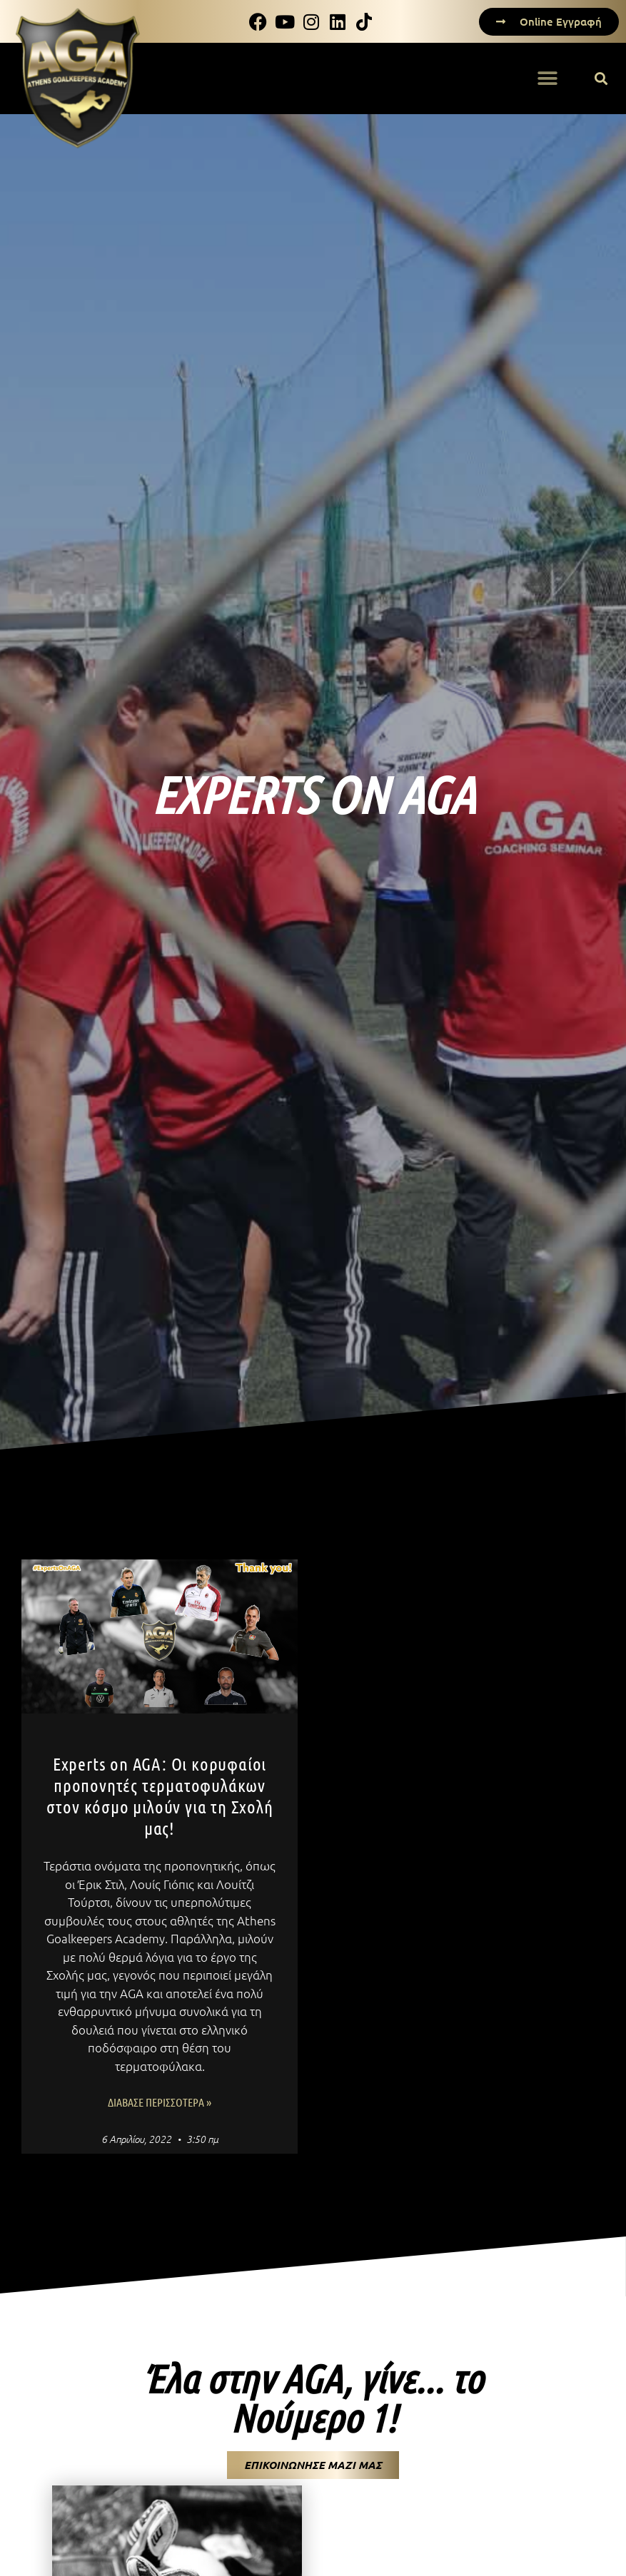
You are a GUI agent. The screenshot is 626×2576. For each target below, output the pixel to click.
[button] (600, 79)
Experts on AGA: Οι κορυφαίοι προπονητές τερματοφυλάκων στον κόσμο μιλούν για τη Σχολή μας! (159, 1795)
